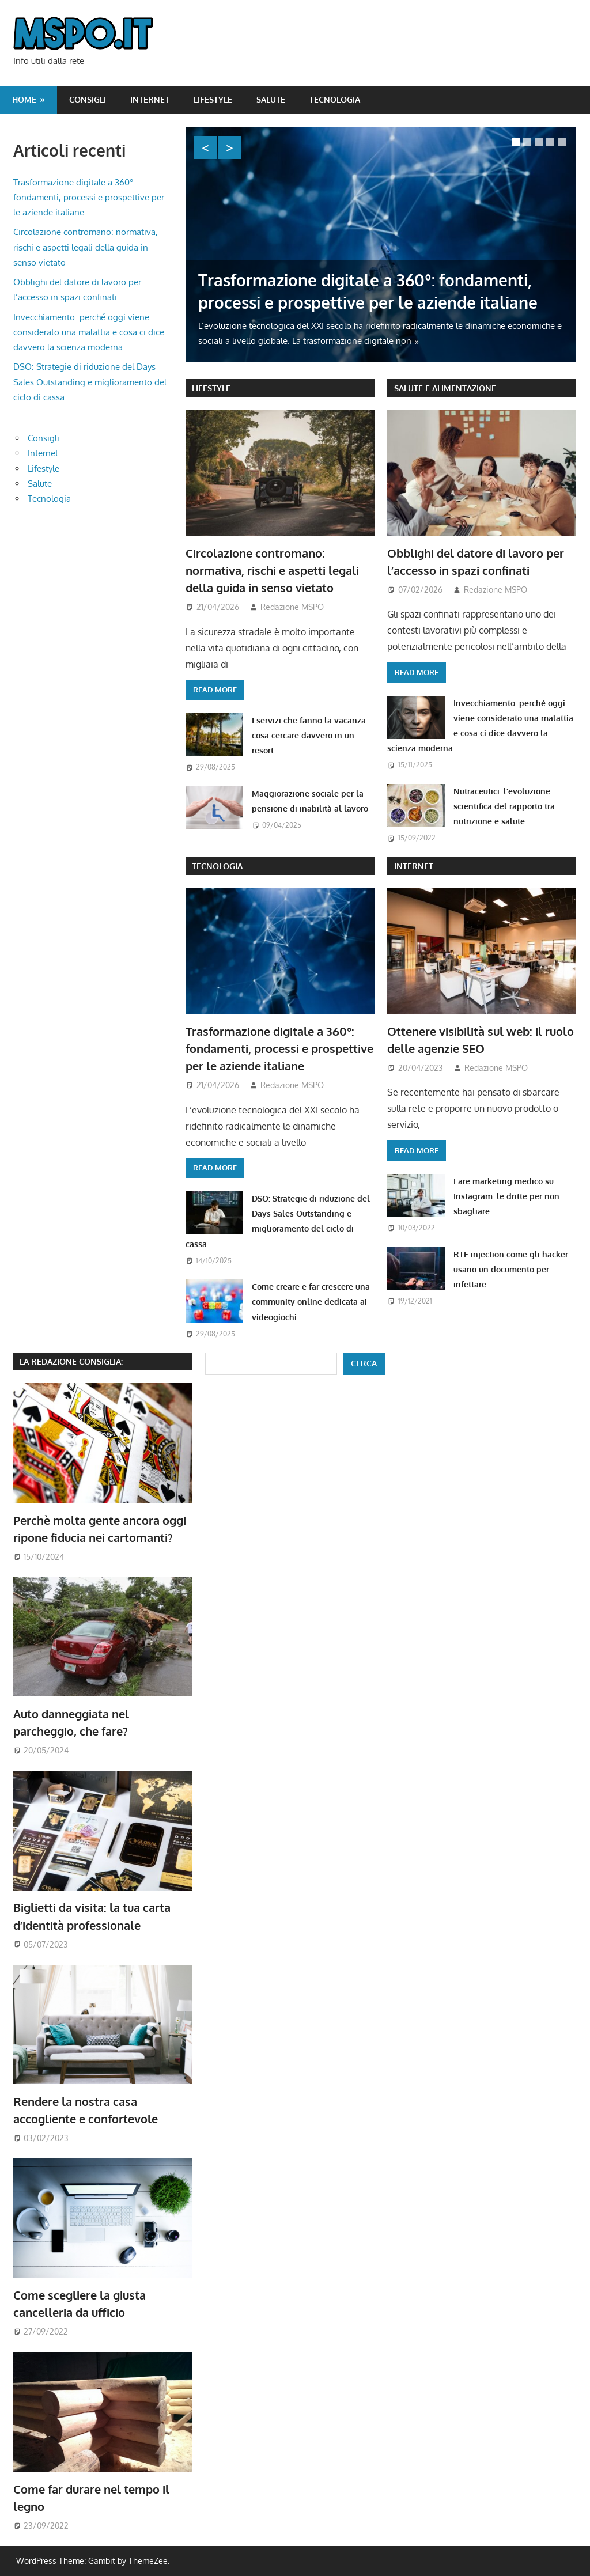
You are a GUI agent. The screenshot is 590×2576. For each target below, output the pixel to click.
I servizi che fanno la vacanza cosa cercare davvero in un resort (309, 735)
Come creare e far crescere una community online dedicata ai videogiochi (311, 1302)
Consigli (87, 99)
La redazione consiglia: (71, 1361)
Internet (149, 99)
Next (229, 147)
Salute (270, 99)
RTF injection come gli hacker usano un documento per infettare (510, 1269)
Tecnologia (334, 99)
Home (24, 99)
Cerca (364, 1363)
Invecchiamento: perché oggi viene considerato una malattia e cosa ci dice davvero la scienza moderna (88, 332)
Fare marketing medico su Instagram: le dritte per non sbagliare (506, 1196)
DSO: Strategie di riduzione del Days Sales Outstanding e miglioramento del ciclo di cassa (90, 382)
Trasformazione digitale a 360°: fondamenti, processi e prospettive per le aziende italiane (279, 1049)
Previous (205, 147)
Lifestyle (213, 99)
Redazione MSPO (292, 607)
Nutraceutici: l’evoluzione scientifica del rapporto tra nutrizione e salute (504, 806)
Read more (215, 689)
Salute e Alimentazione (445, 388)
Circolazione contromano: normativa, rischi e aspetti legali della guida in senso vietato (272, 570)
